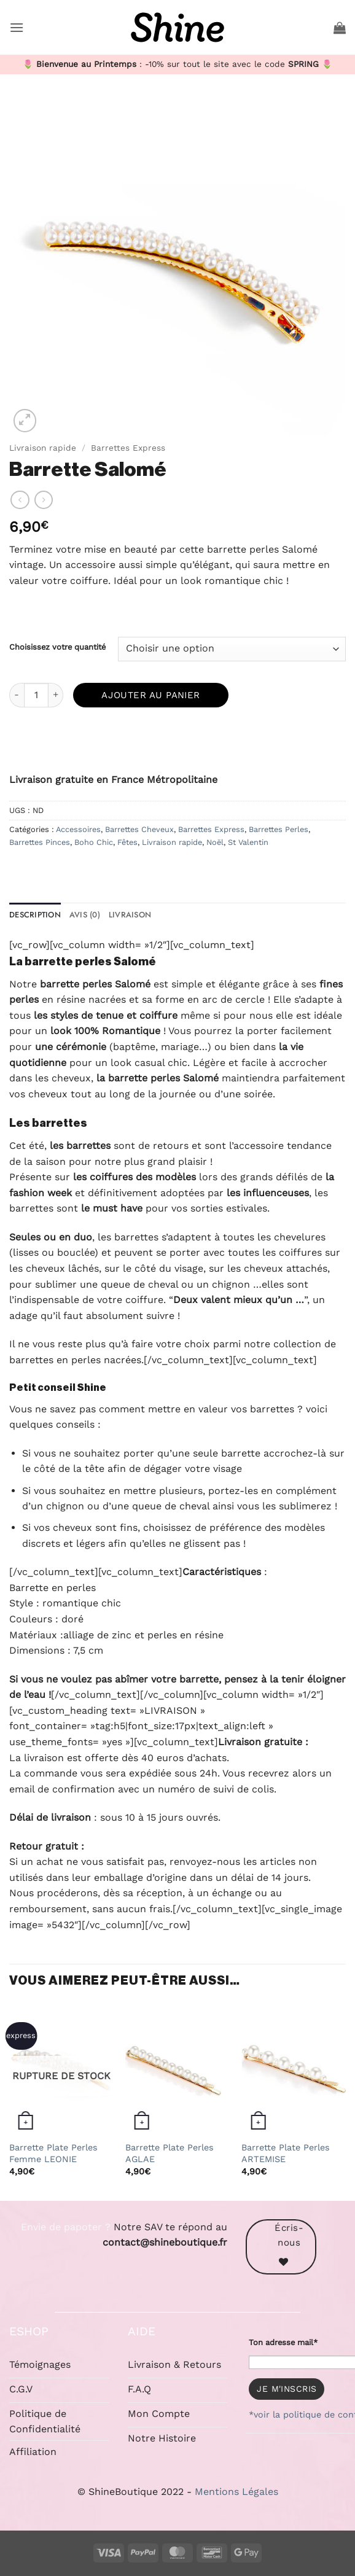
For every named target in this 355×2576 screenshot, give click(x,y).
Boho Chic (93, 842)
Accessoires (78, 829)
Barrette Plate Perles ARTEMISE (285, 2153)
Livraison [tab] (130, 914)
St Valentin (248, 842)
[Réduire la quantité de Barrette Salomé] (16, 695)
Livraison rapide (42, 448)
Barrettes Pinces (39, 842)
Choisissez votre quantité (57, 647)
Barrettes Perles (278, 829)
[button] (16, 27)
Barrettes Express (128, 448)
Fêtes (127, 842)
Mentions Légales (236, 2491)
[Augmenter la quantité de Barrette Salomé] (56, 695)
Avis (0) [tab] (84, 914)
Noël (215, 842)
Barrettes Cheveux (139, 829)
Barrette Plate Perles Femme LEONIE (53, 2153)
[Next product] (19, 500)
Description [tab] (35, 914)
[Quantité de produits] (36, 695)
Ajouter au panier (150, 695)
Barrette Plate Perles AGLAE (169, 2153)
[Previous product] (43, 500)
